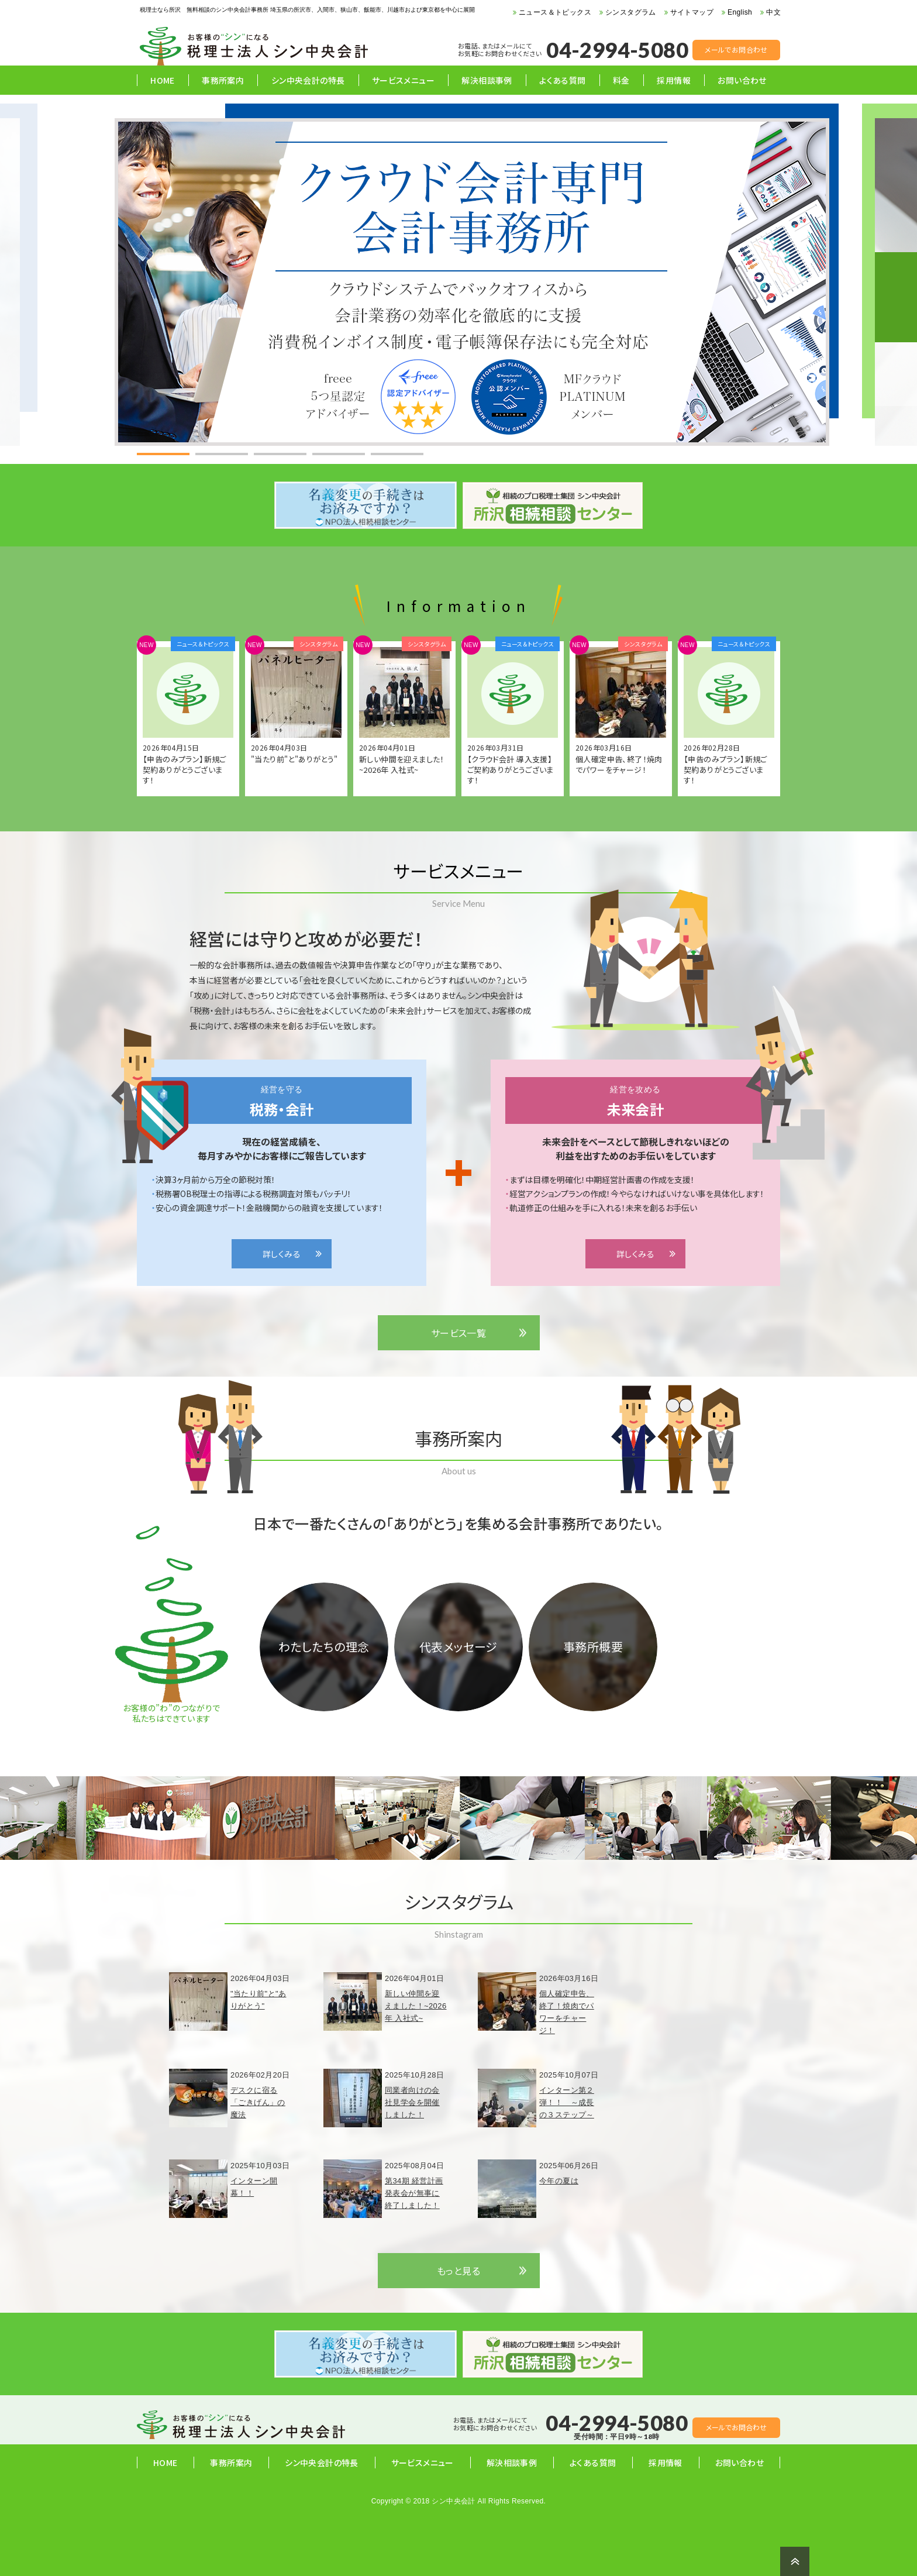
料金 (621, 80)
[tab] (163, 454)
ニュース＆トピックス (555, 12)
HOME (162, 80)
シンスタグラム (630, 12)
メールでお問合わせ (736, 49)
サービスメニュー (403, 80)
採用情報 (674, 80)
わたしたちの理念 (323, 1646)
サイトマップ (691, 12)
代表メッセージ (458, 1646)
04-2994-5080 (617, 50)
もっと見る (458, 2271)
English (740, 12)
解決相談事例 (486, 80)
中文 (773, 12)
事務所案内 (223, 80)
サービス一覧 (458, 1333)
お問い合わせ (742, 80)
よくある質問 (562, 80)
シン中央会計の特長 (308, 80)
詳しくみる (282, 1254)
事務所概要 (593, 1646)
